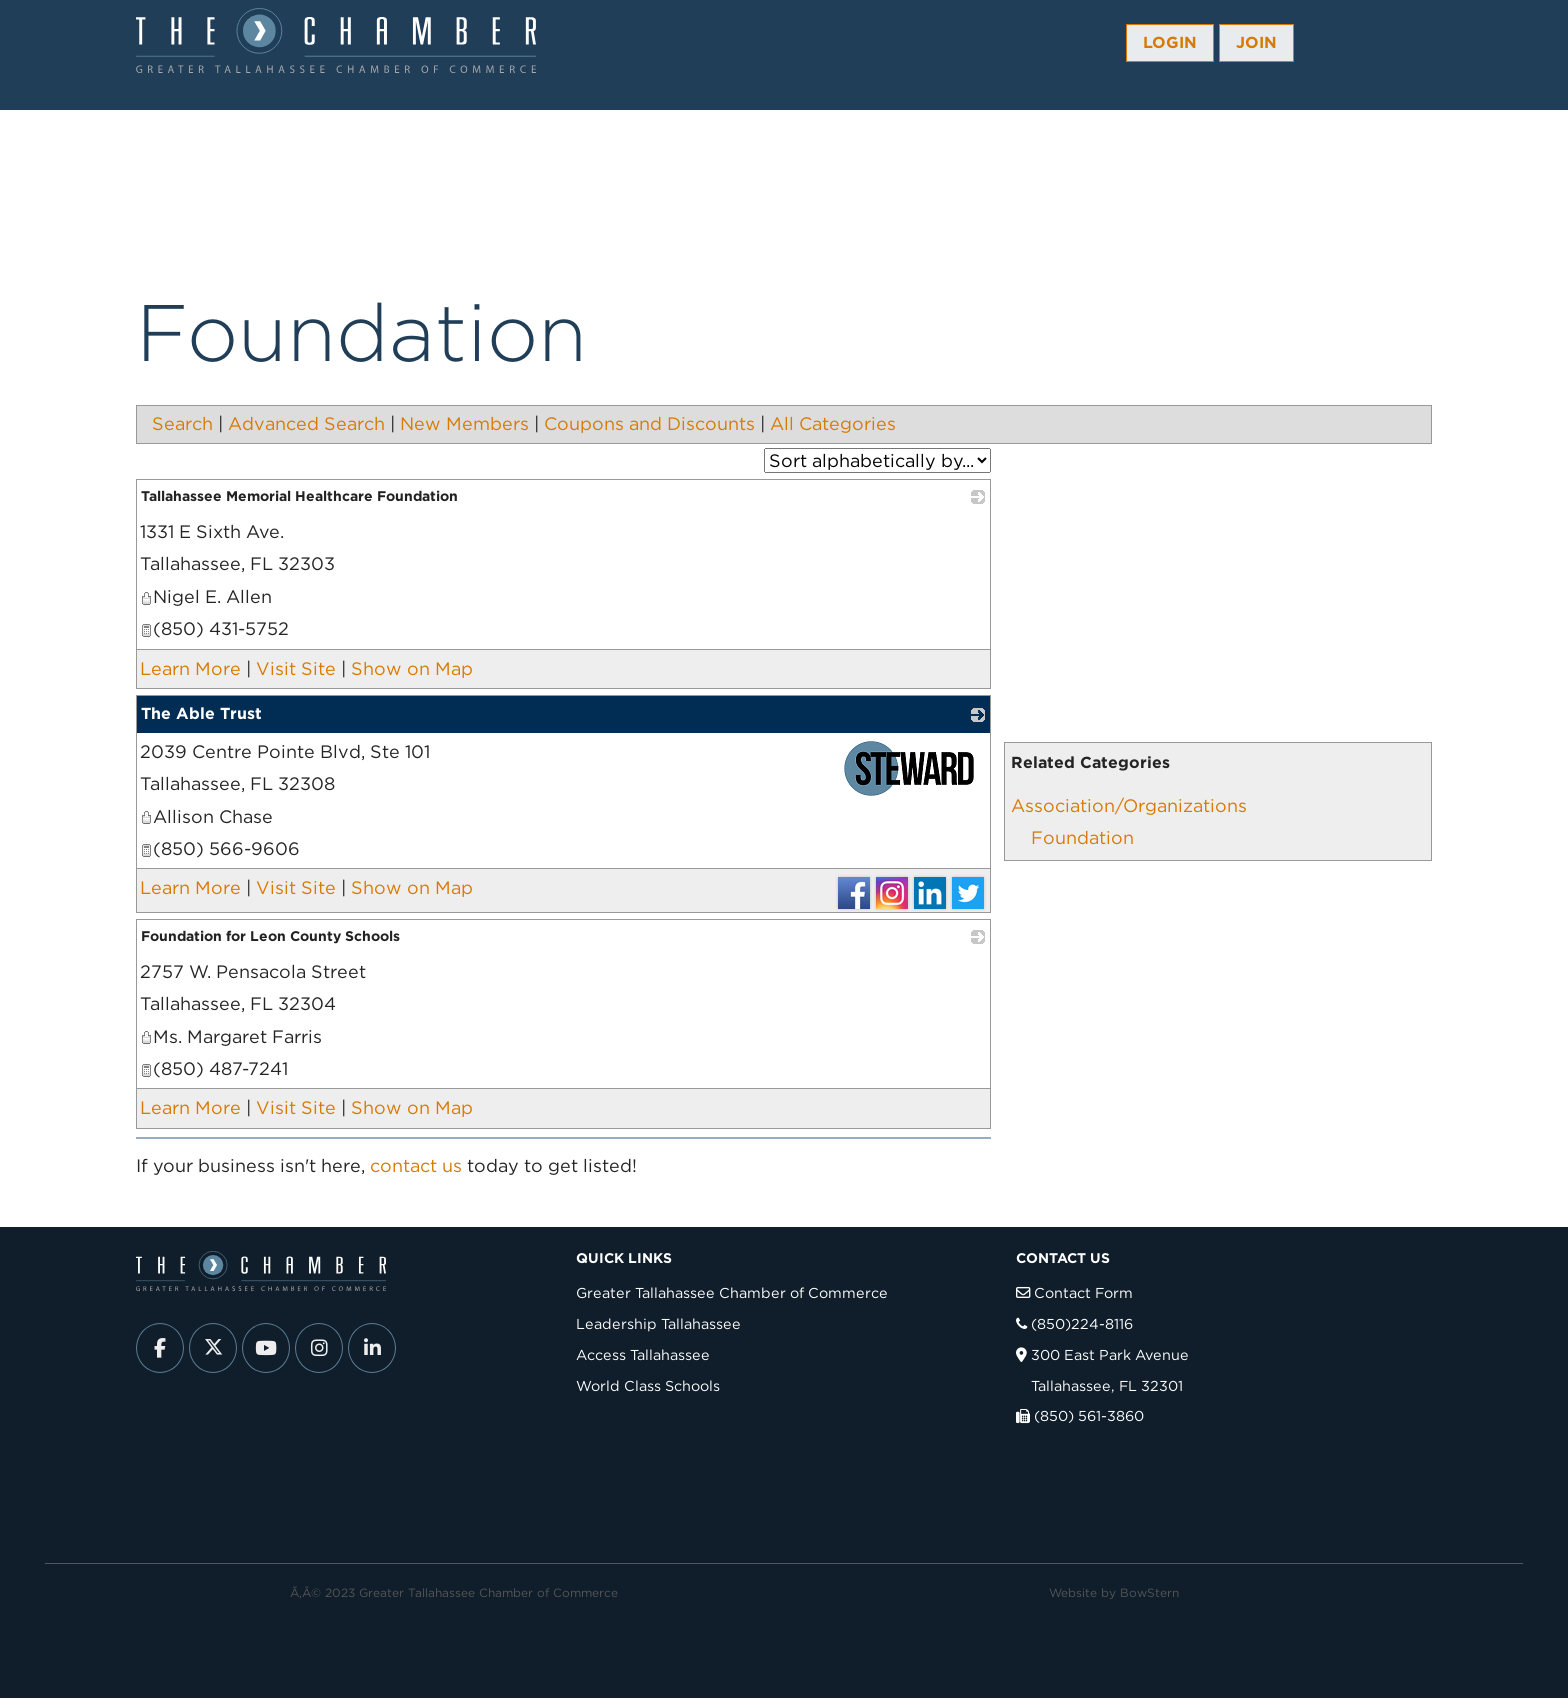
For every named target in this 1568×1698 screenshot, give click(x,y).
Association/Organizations (1129, 805)
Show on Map (412, 668)
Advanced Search (306, 423)
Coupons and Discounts (649, 423)
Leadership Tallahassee (658, 1323)
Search (182, 423)
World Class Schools (648, 1385)
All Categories (833, 423)
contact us (416, 1165)
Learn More (190, 668)
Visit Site (296, 668)
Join (1256, 42)
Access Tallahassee (643, 1354)
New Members (464, 423)
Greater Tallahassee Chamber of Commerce (732, 1292)
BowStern (1149, 1592)
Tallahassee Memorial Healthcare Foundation (299, 496)
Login (1170, 42)
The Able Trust (201, 713)
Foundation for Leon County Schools (270, 936)
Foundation (1082, 837)
